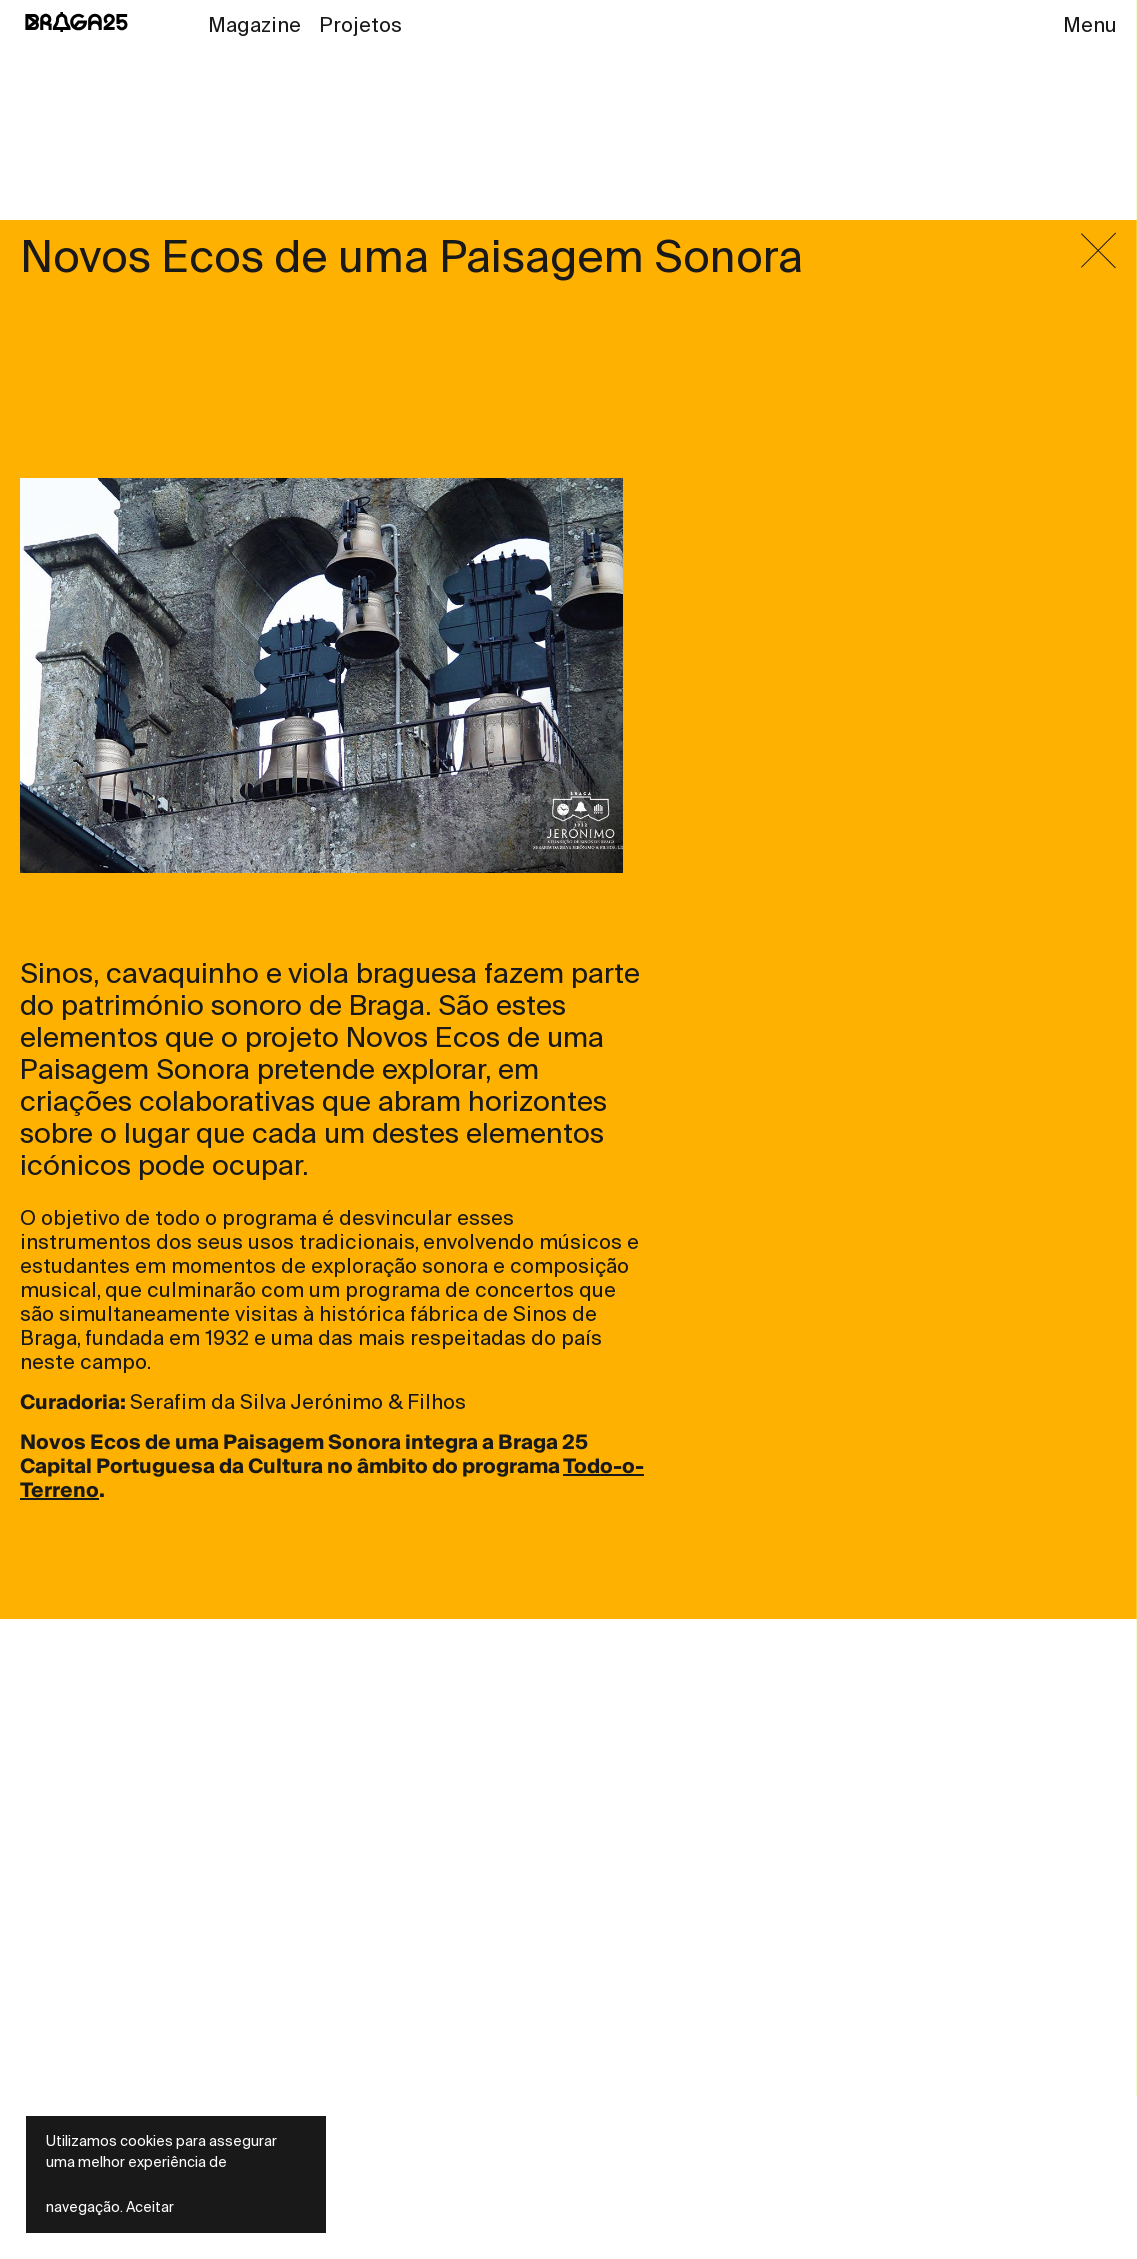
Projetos (360, 25)
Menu (1090, 25)
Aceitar (150, 2207)
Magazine (254, 25)
